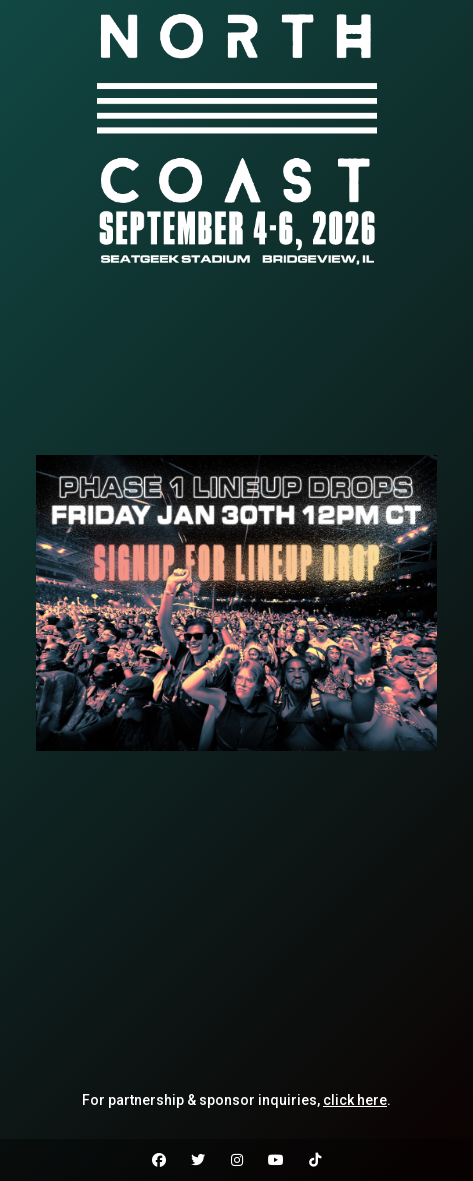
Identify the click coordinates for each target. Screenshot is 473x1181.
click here (355, 1100)
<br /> (236, 363)
